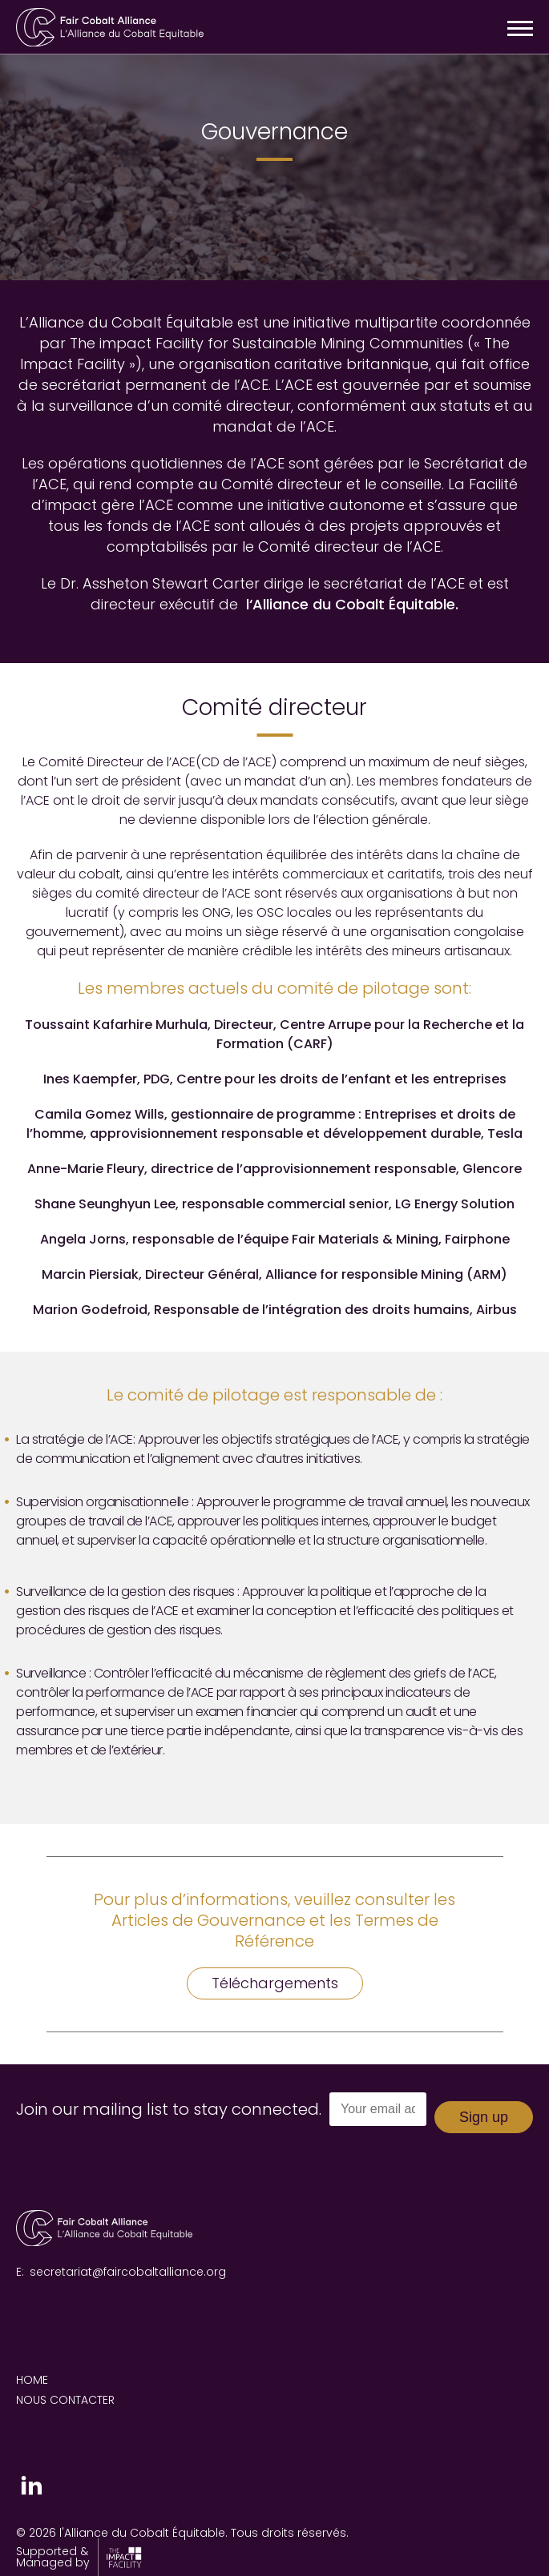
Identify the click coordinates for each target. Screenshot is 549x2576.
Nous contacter (65, 2399)
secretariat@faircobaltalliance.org (128, 2272)
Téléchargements (275, 1983)
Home (32, 2379)
